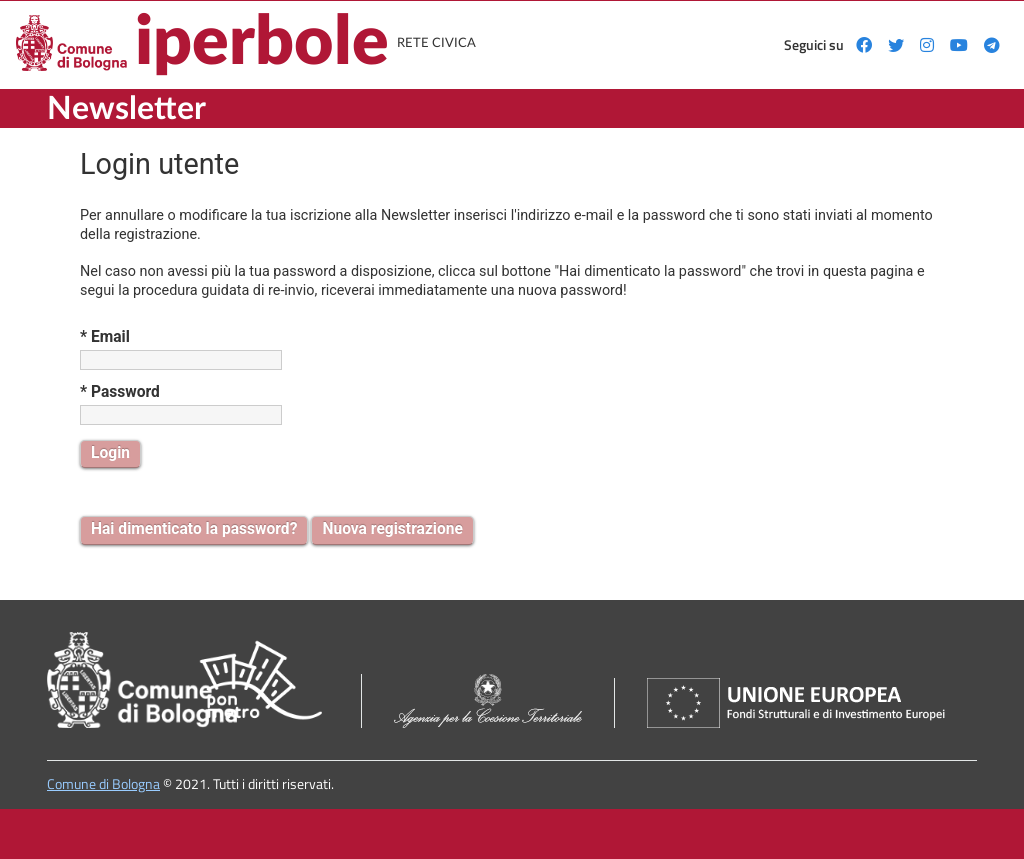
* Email (105, 337)
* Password (120, 392)
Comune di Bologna (103, 784)
